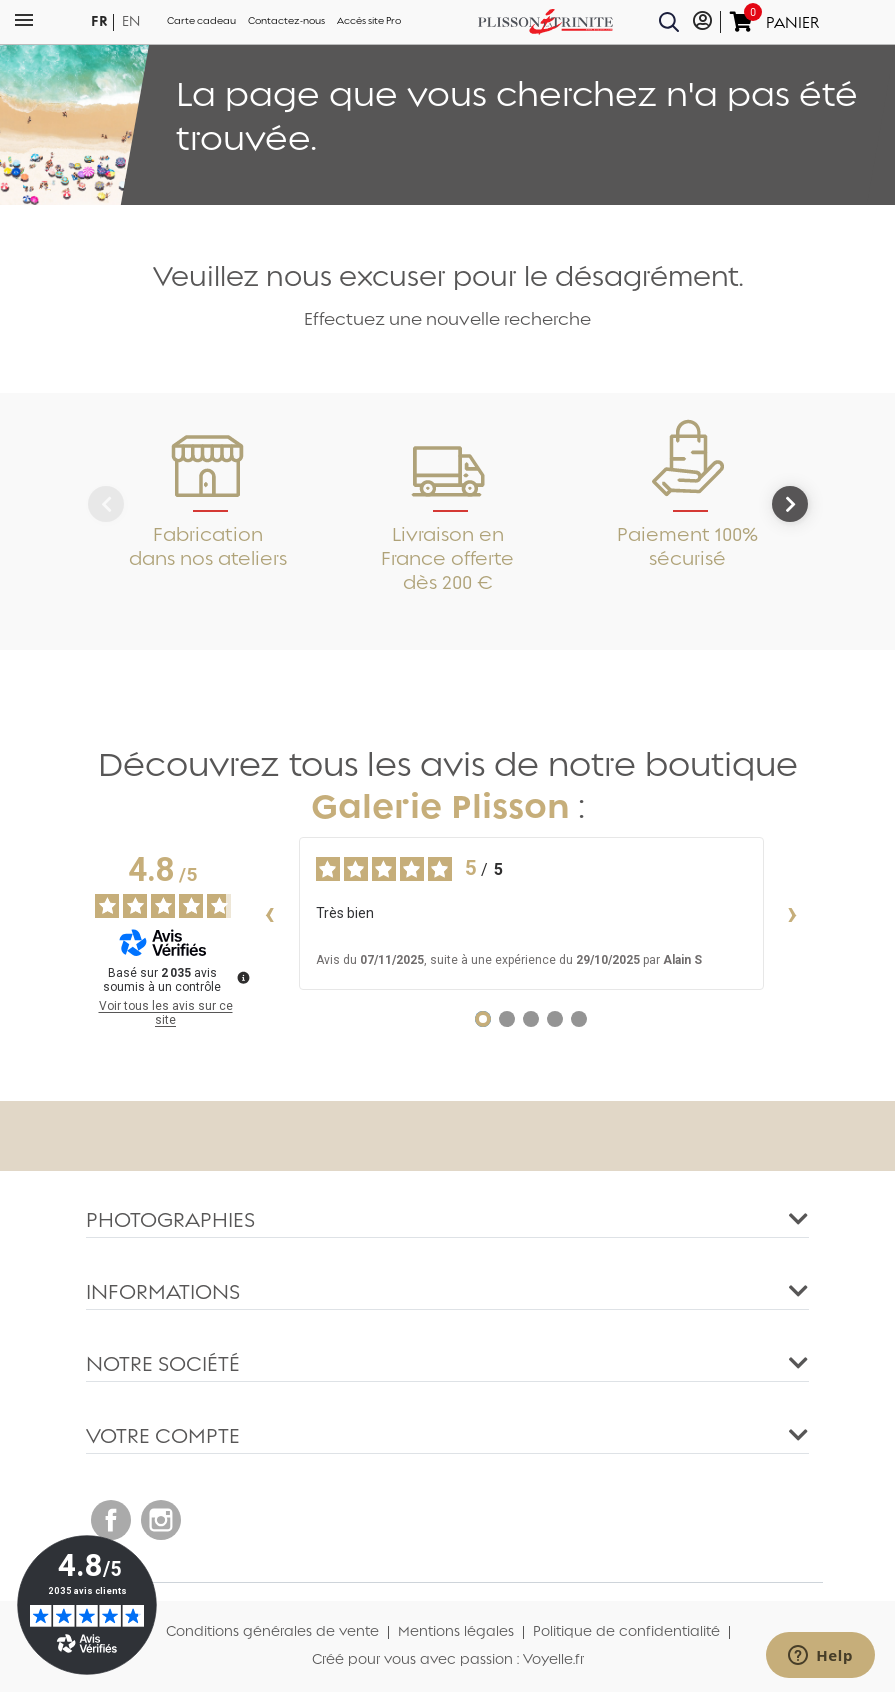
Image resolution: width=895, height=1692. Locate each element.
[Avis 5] (579, 1019)
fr (99, 21)
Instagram (161, 1520)
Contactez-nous (286, 21)
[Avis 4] (555, 1019)
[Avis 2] (507, 1019)
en (131, 21)
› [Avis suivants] (792, 913)
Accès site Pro (369, 21)
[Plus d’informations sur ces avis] (242, 976)
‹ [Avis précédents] (269, 913)
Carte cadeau (201, 21)
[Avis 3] (531, 1019)
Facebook (111, 1520)
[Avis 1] (483, 1019)
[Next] (790, 504)
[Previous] (106, 504)
